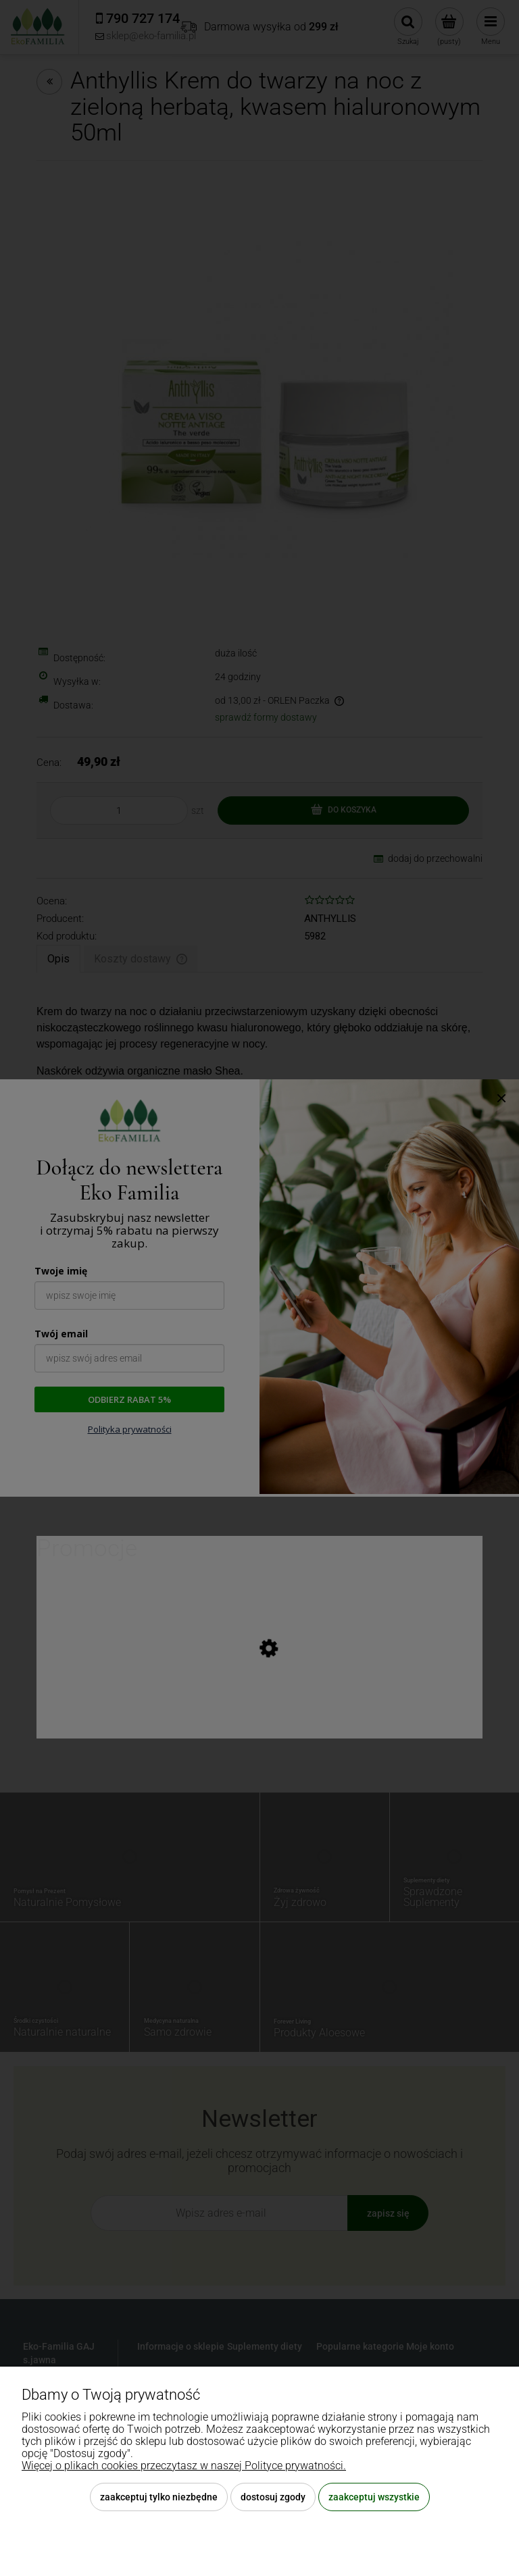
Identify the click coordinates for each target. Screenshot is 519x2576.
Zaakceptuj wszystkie (374, 2497)
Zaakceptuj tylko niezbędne (159, 2497)
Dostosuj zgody (273, 2497)
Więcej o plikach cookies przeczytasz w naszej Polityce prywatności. (184, 2465)
